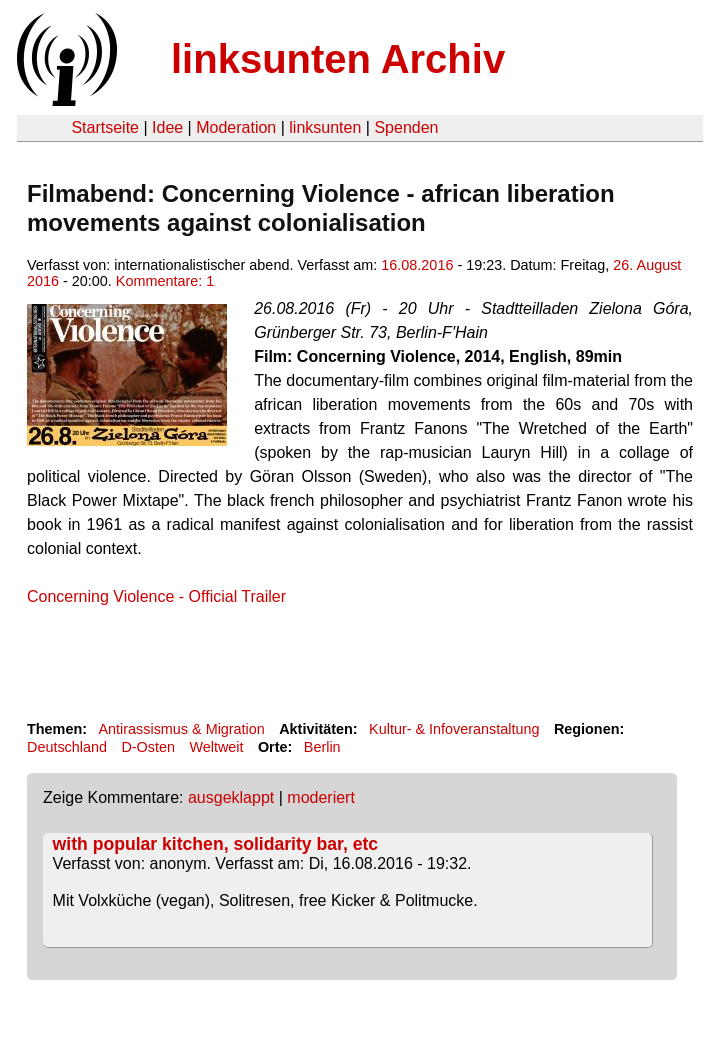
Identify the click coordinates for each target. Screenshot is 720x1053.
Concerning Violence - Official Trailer (156, 596)
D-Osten (148, 747)
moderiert (321, 797)
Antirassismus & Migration (181, 729)
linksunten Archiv (338, 59)
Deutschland (67, 747)
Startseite (105, 127)
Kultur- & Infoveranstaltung (454, 729)
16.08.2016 (417, 265)
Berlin (322, 747)
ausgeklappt (231, 797)
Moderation (236, 127)
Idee (167, 127)
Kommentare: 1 (165, 281)
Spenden (406, 127)
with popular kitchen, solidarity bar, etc (216, 844)
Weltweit (216, 747)
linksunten (325, 127)
